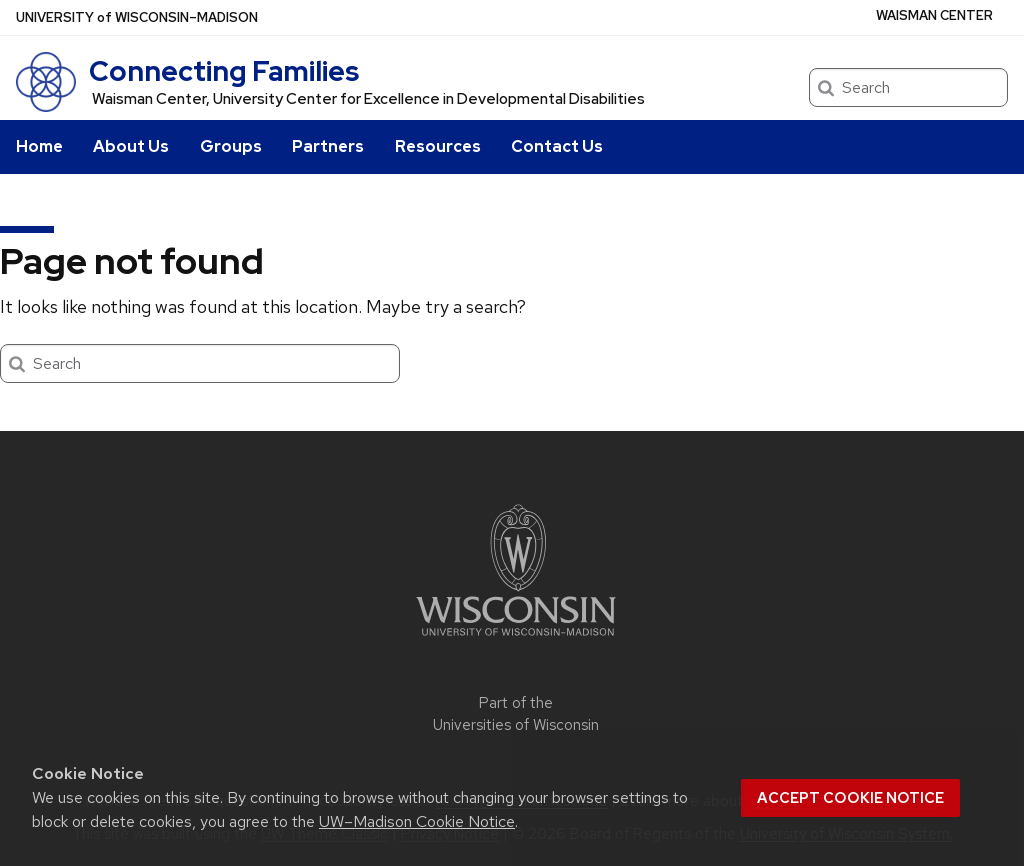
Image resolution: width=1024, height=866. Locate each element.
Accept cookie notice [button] (850, 798)
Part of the (516, 714)
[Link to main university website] (516, 639)
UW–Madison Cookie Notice (417, 821)
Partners (328, 146)
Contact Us (557, 146)
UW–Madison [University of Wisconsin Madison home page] (137, 17)
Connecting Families (224, 71)
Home (39, 146)
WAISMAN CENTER (934, 15)
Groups (231, 146)
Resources (438, 146)
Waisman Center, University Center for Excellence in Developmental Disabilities (368, 99)
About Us (131, 146)
